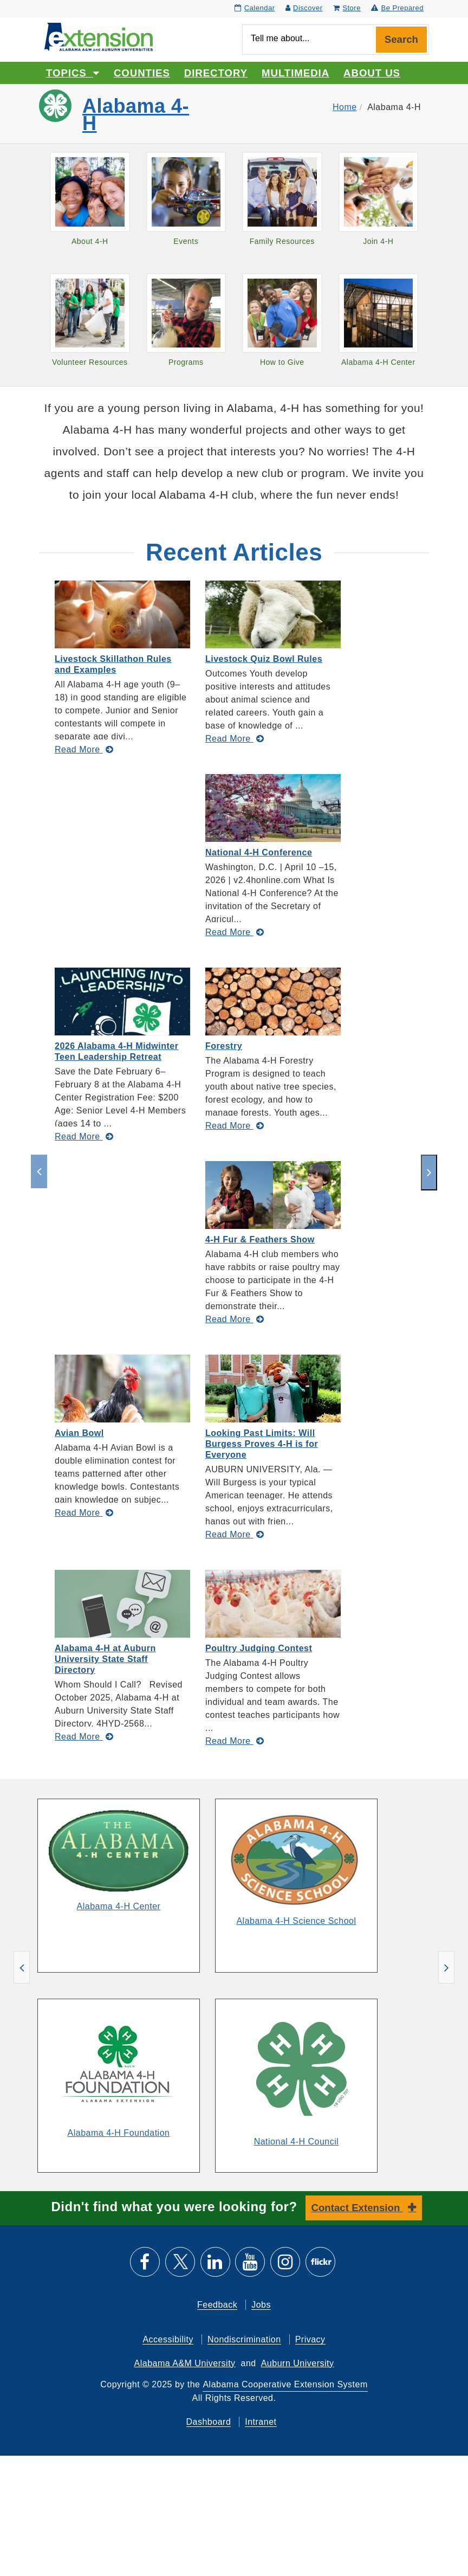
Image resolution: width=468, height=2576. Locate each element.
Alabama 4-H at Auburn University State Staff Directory (105, 1659)
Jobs (261, 2304)
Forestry (223, 1046)
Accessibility (167, 2339)
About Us (371, 73)
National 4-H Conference (258, 852)
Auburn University (297, 2363)
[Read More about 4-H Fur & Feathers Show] (234, 1319)
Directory (216, 73)
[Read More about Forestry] (234, 1126)
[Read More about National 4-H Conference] (234, 932)
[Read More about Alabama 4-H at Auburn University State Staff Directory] (84, 1737)
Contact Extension (357, 2207)
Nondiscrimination (244, 2339)
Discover (304, 8)
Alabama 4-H (135, 114)
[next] (429, 1172)
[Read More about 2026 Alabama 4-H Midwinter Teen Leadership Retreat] (84, 1136)
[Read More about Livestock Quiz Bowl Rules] (234, 739)
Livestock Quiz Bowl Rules (263, 659)
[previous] (39, 1171)
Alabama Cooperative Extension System (285, 2384)
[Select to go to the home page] (98, 36)
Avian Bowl (79, 1433)
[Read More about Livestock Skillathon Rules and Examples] (84, 749)
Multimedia (295, 73)
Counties (142, 73)
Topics (73, 73)
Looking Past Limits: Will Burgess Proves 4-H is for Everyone (261, 1443)
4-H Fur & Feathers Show (260, 1239)
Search (401, 39)
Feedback (217, 2304)
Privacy (310, 2339)
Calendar (255, 8)
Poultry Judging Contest (258, 1648)
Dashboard (208, 2421)
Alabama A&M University (185, 2363)
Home (345, 107)
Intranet (260, 2421)
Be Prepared (397, 8)
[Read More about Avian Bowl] (84, 1513)
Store (347, 8)
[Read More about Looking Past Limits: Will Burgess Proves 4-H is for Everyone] (234, 1534)
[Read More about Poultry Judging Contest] (234, 1741)
